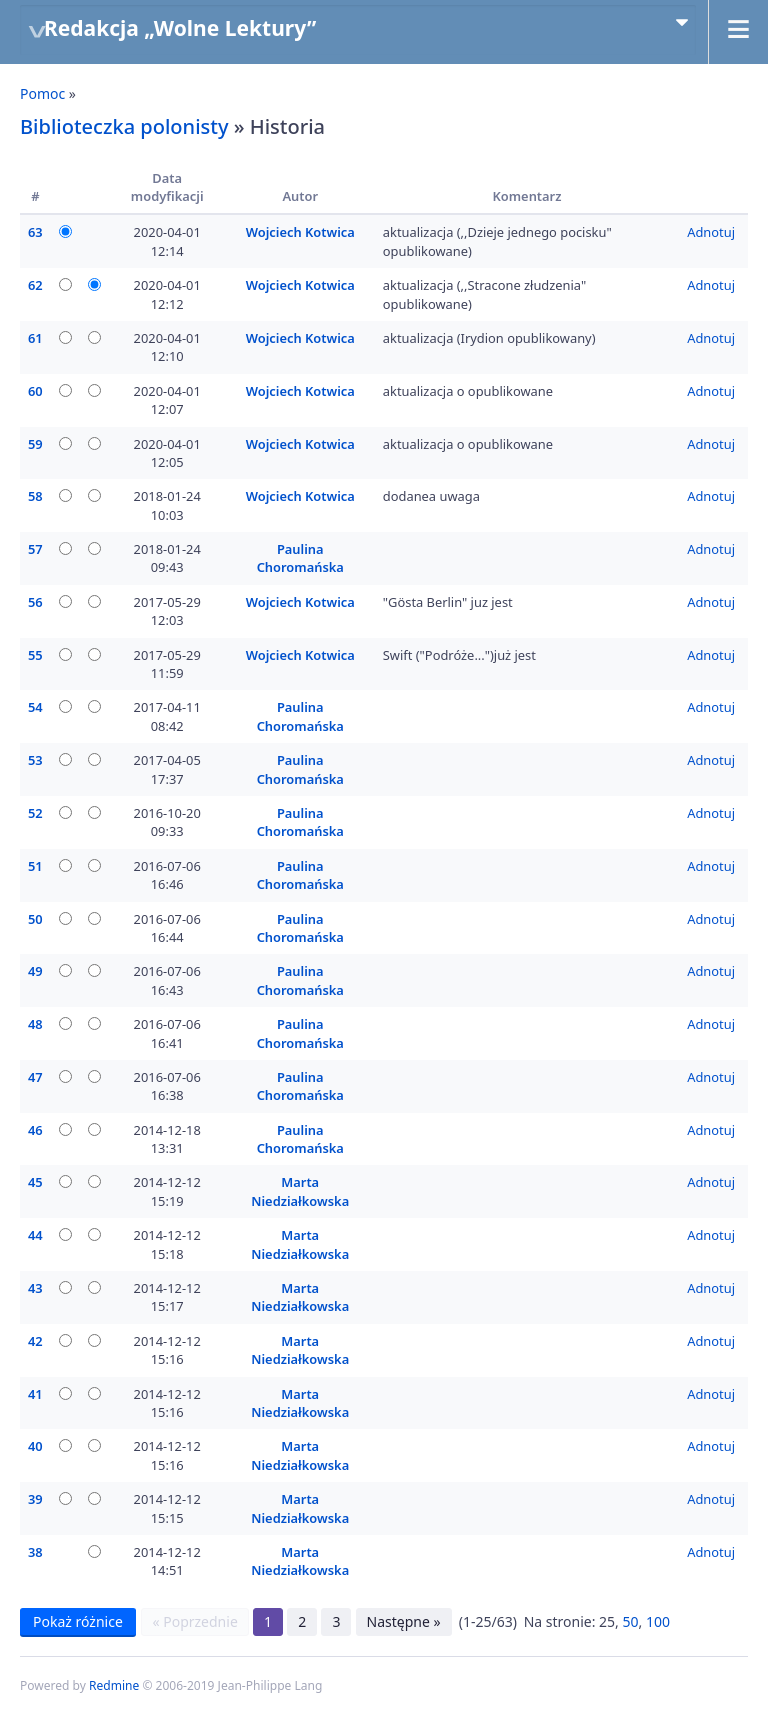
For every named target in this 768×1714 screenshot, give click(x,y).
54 (35, 707)
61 (35, 338)
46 (35, 1130)
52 (35, 813)
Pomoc (42, 93)
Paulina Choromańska (300, 558)
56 (35, 602)
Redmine (114, 1685)
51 (35, 866)
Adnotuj (711, 232)
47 (35, 1077)
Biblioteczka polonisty (124, 126)
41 (35, 1394)
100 (658, 1621)
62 (35, 285)
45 (35, 1182)
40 (35, 1446)
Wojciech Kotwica (300, 232)
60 (35, 391)
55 (35, 655)
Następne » (404, 1621)
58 (35, 496)
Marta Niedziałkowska (300, 1191)
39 (35, 1499)
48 (35, 1024)
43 (35, 1288)
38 (35, 1552)
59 (35, 444)
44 (35, 1235)
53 (35, 760)
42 (35, 1341)
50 (35, 919)
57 (35, 549)
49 (35, 971)
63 (35, 232)
